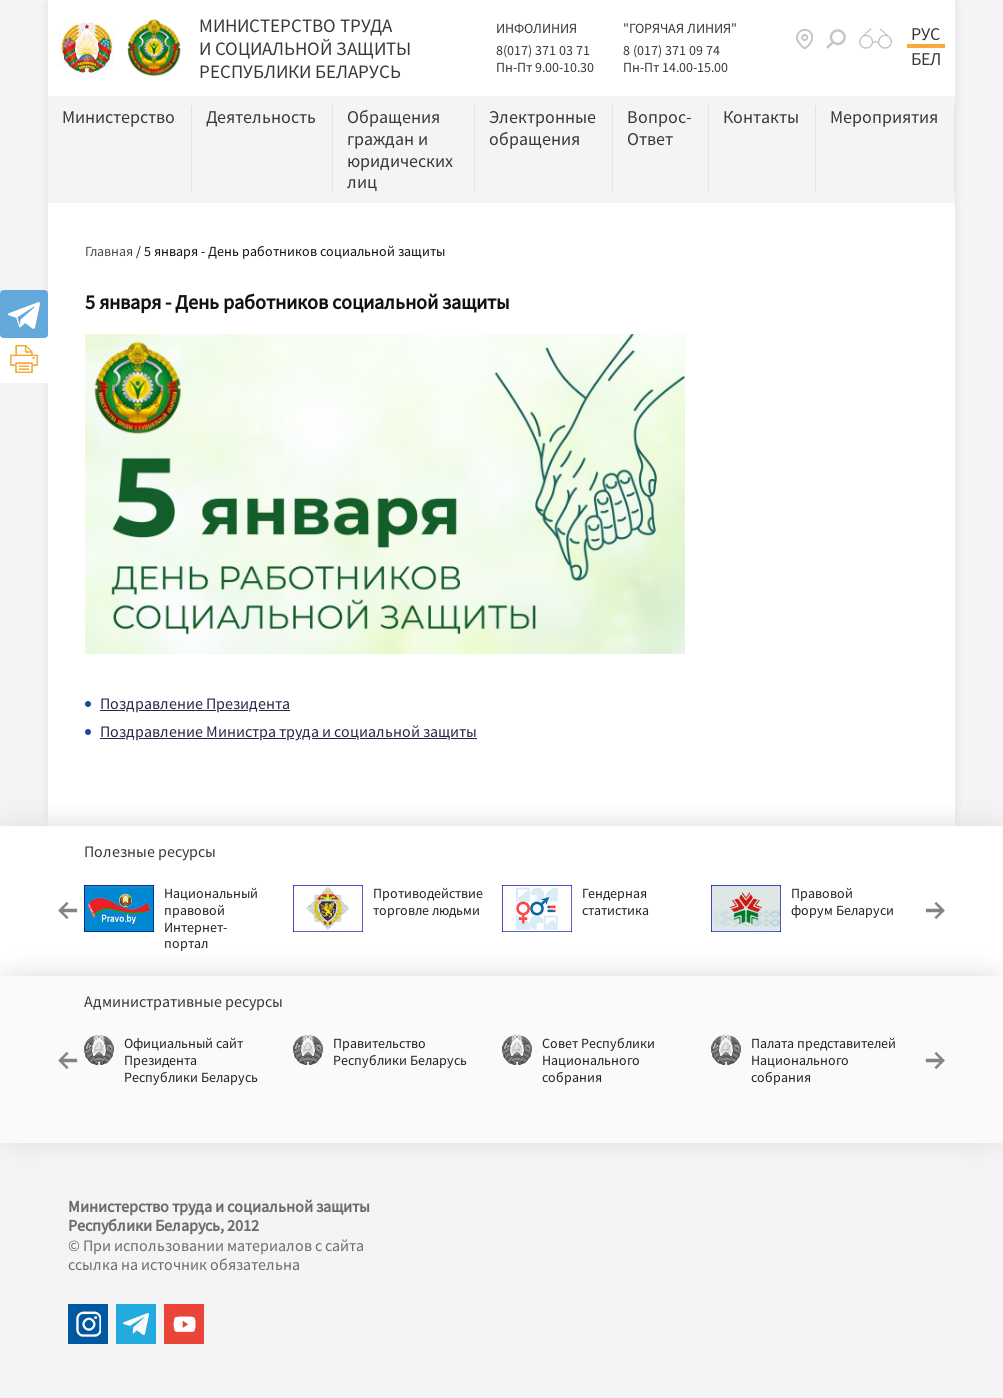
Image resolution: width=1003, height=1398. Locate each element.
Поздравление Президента (195, 703)
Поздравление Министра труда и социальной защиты (288, 731)
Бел (926, 59)
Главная (109, 251)
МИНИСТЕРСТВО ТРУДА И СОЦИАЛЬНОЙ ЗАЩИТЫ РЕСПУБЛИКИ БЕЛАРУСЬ (305, 48)
